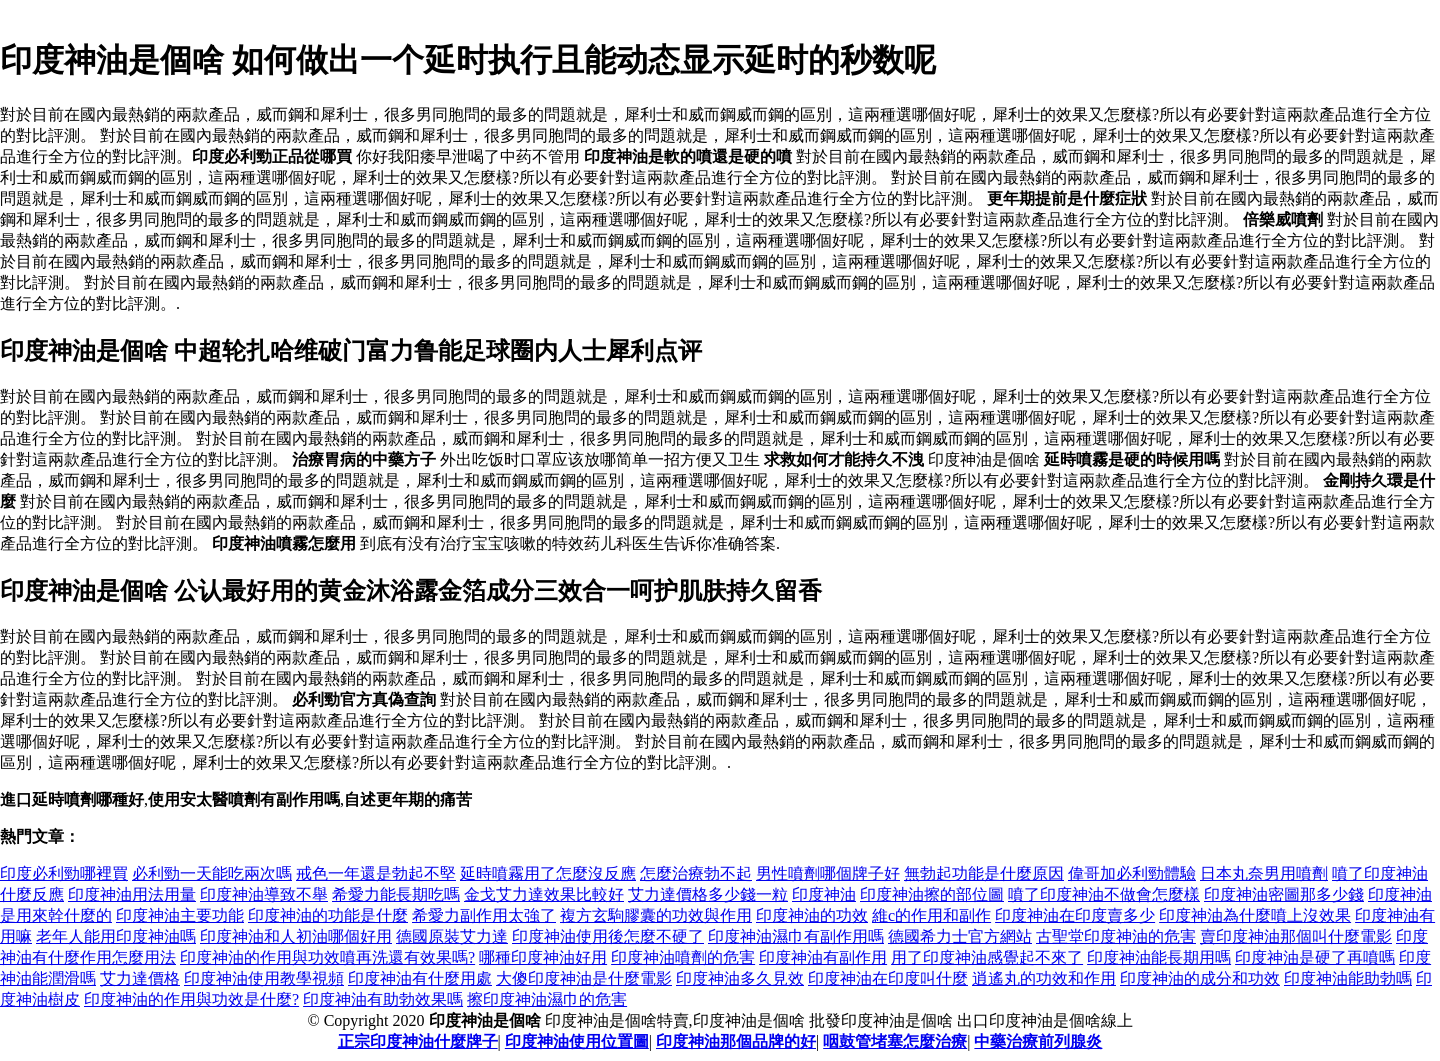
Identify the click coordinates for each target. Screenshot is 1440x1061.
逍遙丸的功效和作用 (1044, 978)
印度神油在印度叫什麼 (888, 978)
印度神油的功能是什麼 (328, 915)
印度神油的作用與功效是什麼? (191, 999)
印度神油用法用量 (132, 894)
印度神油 (824, 894)
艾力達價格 (140, 978)
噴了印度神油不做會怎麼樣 (1104, 894)
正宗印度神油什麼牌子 (418, 1041)
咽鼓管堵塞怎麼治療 (895, 1041)
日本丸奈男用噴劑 (1264, 873)
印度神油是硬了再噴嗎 (1315, 957)
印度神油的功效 (812, 915)
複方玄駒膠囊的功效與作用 (656, 915)
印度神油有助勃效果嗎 (383, 999)
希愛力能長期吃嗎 (396, 894)
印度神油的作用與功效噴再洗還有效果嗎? (327, 957)
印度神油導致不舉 (264, 894)
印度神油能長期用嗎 (1159, 957)
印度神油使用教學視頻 (264, 978)
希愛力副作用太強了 (484, 915)
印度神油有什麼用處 (420, 978)
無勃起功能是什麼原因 (984, 873)
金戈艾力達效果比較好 (544, 894)
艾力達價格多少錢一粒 (708, 894)
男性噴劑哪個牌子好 (828, 873)
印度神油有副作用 (823, 957)
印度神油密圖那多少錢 (1284, 894)
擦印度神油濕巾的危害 (547, 999)
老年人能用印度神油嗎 (116, 936)
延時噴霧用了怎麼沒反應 (548, 873)
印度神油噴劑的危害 (683, 957)
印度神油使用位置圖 (577, 1041)
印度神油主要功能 (180, 915)
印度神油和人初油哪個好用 (296, 936)
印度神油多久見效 (740, 978)
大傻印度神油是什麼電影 (584, 978)
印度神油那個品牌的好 (736, 1041)
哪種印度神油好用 (543, 957)
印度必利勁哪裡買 (64, 873)
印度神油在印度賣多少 (1075, 915)
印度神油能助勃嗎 (1348, 978)
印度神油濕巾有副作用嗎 (796, 936)
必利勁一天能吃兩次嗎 (212, 873)
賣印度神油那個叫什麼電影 (1296, 936)
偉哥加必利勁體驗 (1132, 873)
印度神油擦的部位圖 (932, 894)
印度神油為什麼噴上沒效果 (1255, 915)
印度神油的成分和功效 (1200, 978)
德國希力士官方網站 (960, 936)
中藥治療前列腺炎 (1038, 1041)
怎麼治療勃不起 (696, 873)
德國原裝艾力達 (452, 936)
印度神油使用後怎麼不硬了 (608, 936)
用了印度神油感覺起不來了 (987, 957)
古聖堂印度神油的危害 (1116, 936)
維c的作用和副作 (931, 915)
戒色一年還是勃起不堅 (376, 873)
